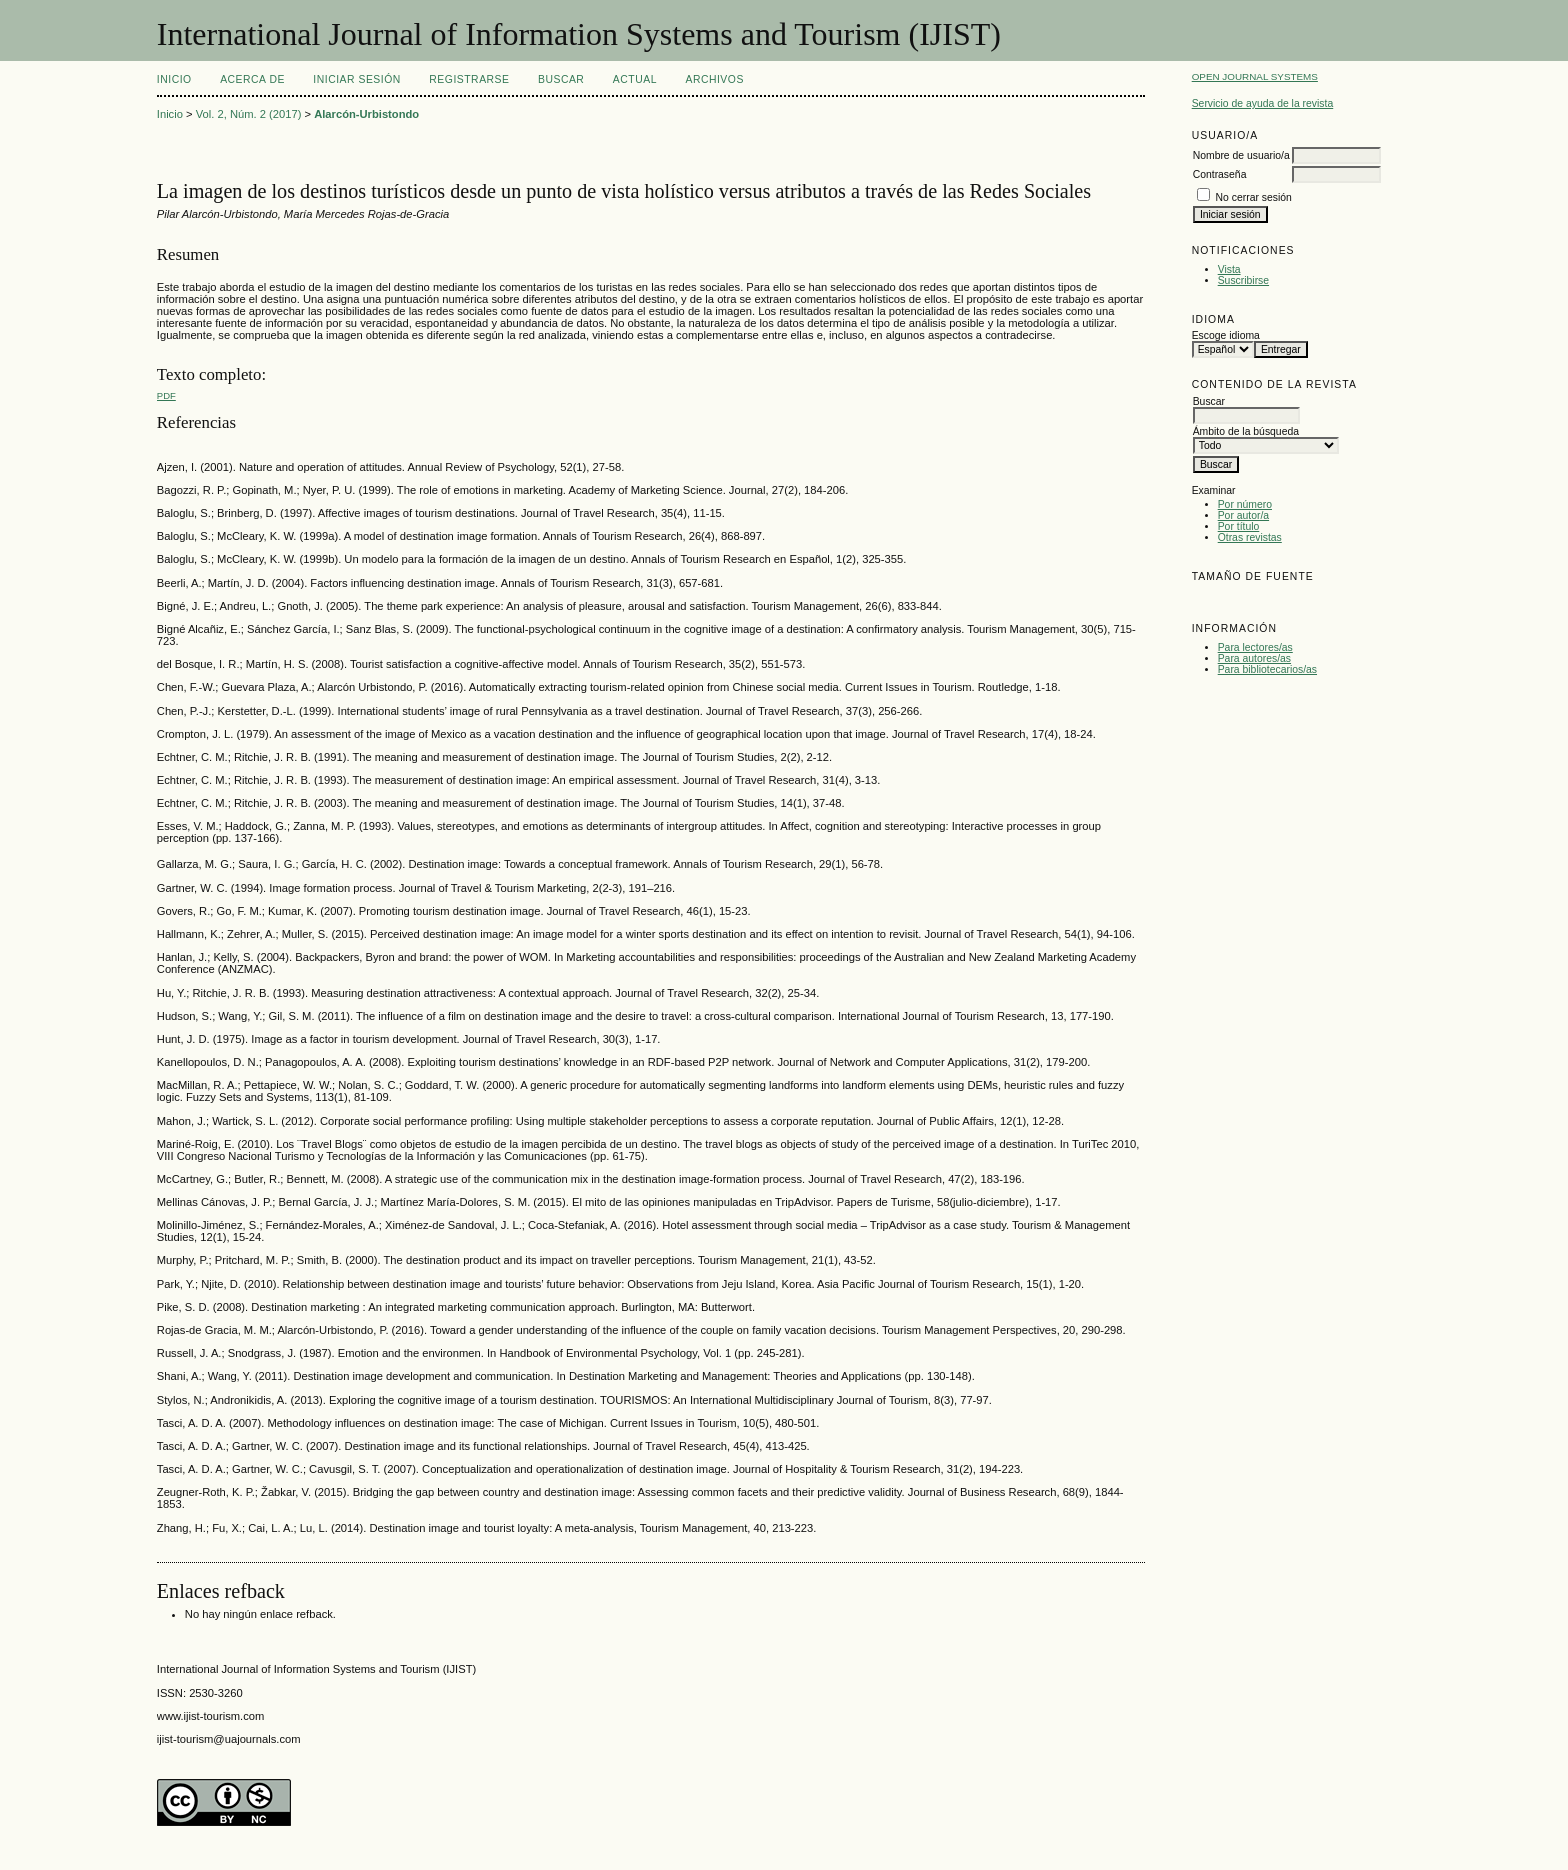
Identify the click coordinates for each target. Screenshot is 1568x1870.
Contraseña (1220, 174)
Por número (1245, 504)
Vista (1229, 269)
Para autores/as (1254, 658)
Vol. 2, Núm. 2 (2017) (249, 114)
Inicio (174, 79)
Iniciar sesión (357, 79)
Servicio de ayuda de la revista (1263, 103)
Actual (635, 79)
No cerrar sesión (1254, 197)
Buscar (561, 79)
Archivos (714, 79)
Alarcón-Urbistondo (366, 114)
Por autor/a (1243, 515)
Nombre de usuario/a (1241, 155)
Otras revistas (1250, 537)
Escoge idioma (1226, 335)
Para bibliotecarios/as (1267, 669)
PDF (166, 395)
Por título (1239, 526)
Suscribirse (1243, 280)
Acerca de (252, 79)
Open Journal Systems (1255, 76)
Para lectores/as (1255, 647)
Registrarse (469, 79)
